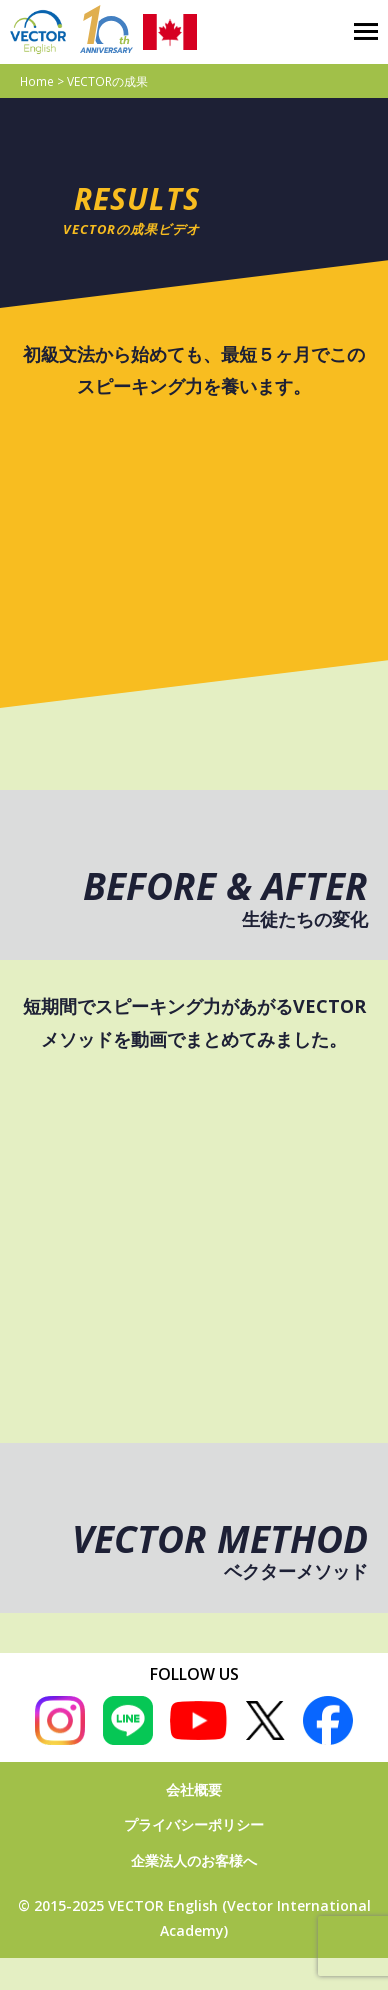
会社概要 (194, 1789)
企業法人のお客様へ (194, 1860)
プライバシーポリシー (194, 1824)
